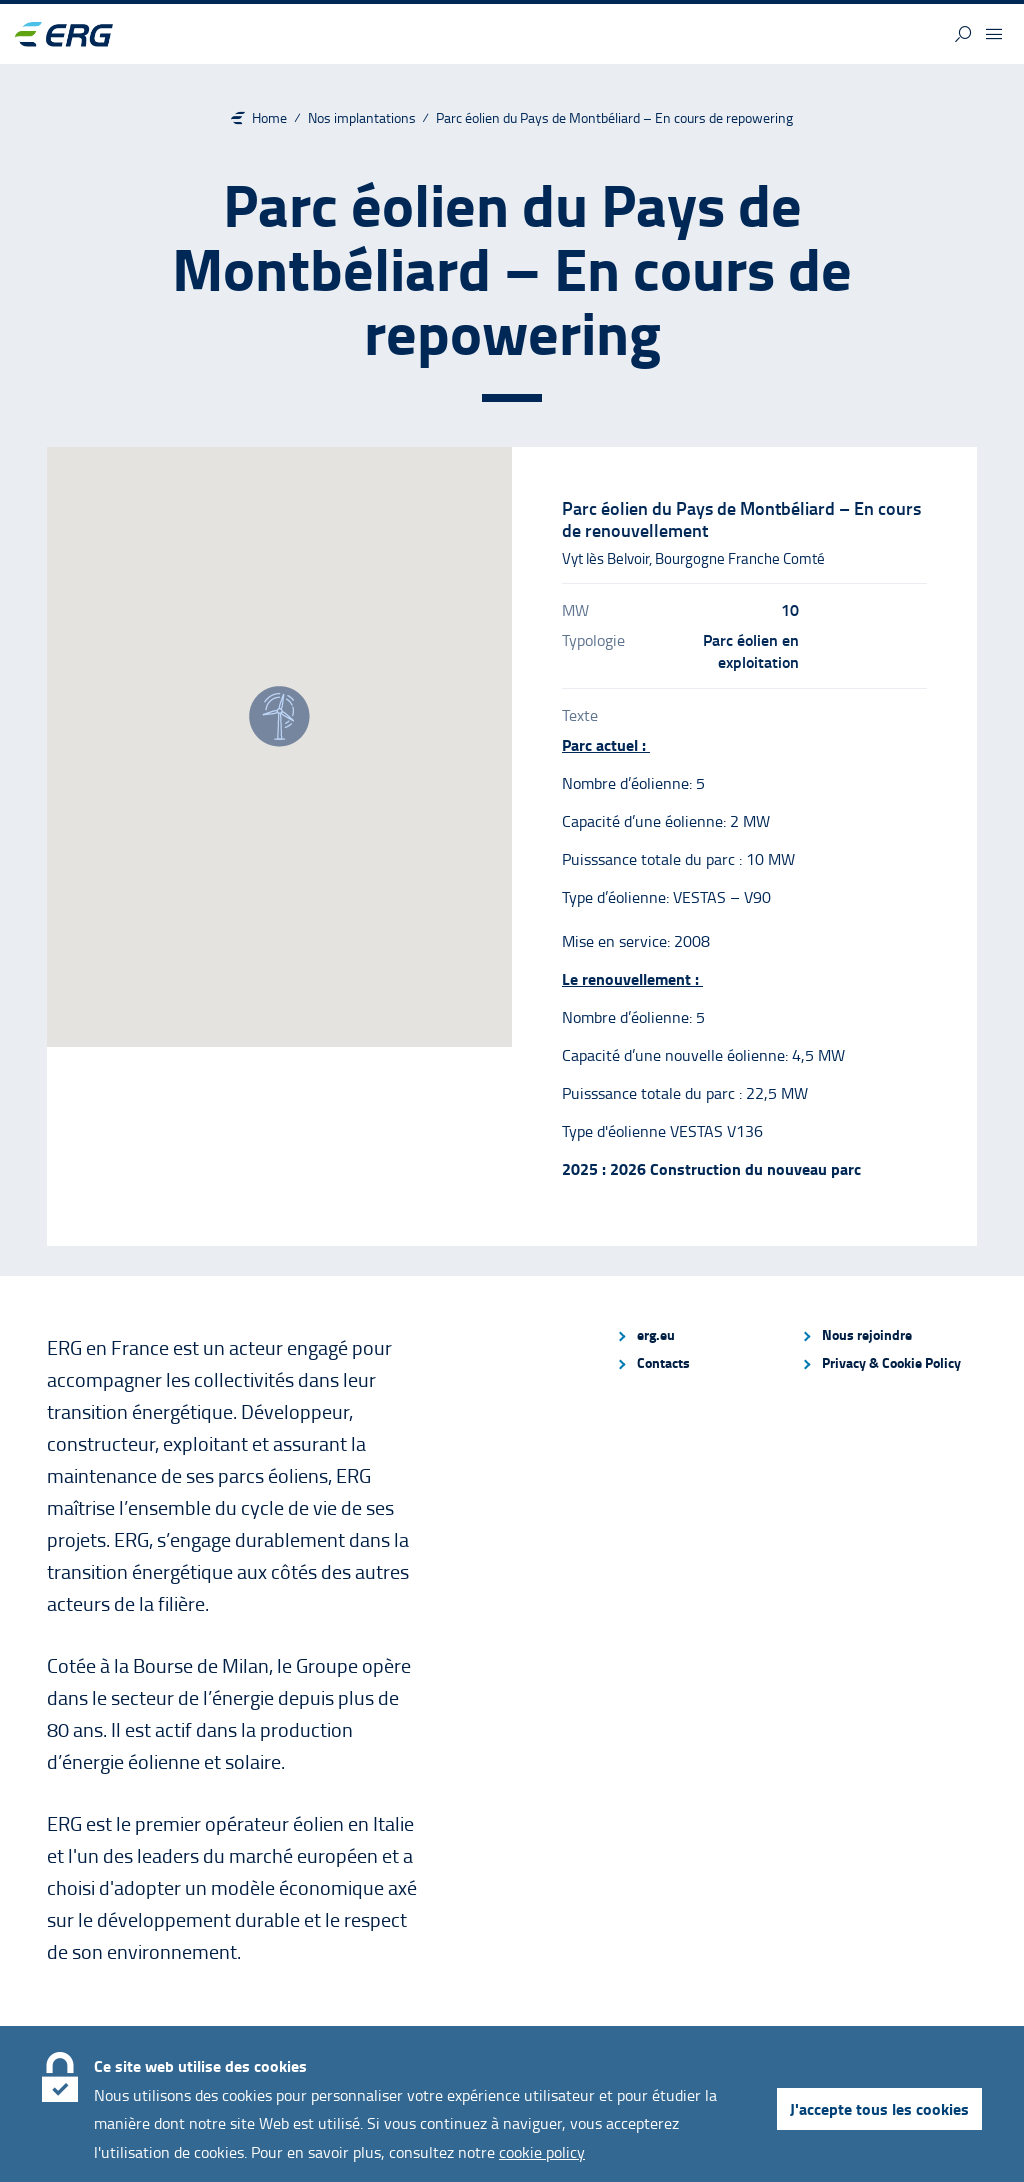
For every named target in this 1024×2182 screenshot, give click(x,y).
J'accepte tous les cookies (879, 2108)
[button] (963, 34)
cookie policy (542, 2152)
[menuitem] (699, 1335)
